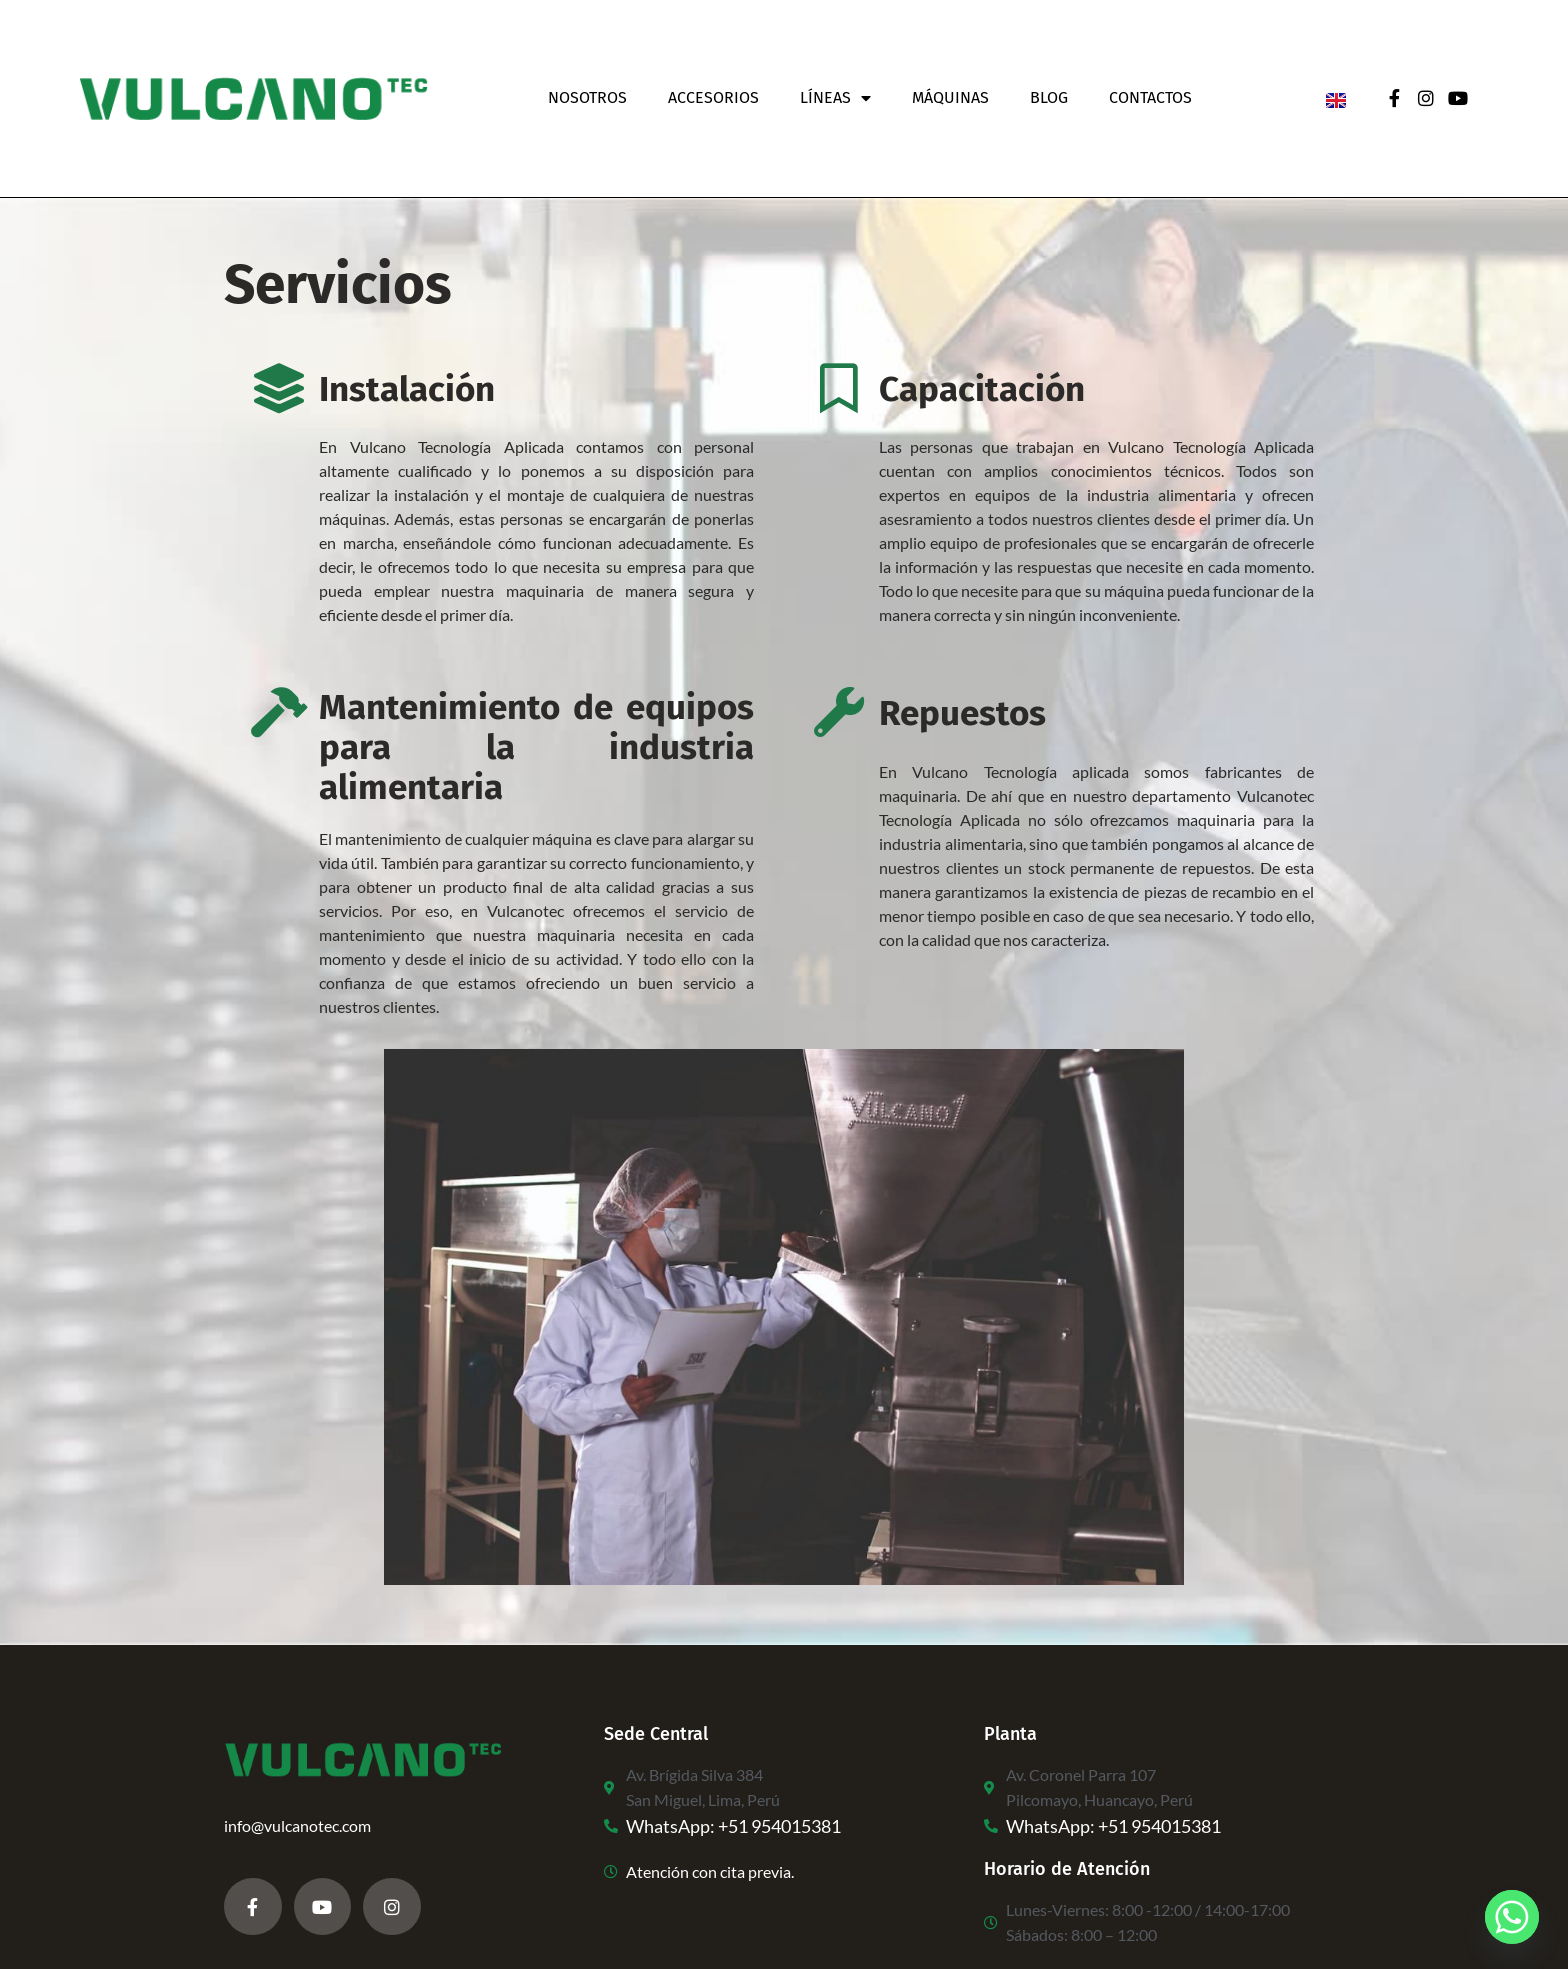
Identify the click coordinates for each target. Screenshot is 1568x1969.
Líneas (835, 98)
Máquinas (950, 97)
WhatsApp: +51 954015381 (733, 1826)
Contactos (1150, 97)
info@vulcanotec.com (297, 1825)
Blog (1049, 97)
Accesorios (713, 97)
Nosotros (587, 97)
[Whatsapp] (1512, 1917)
